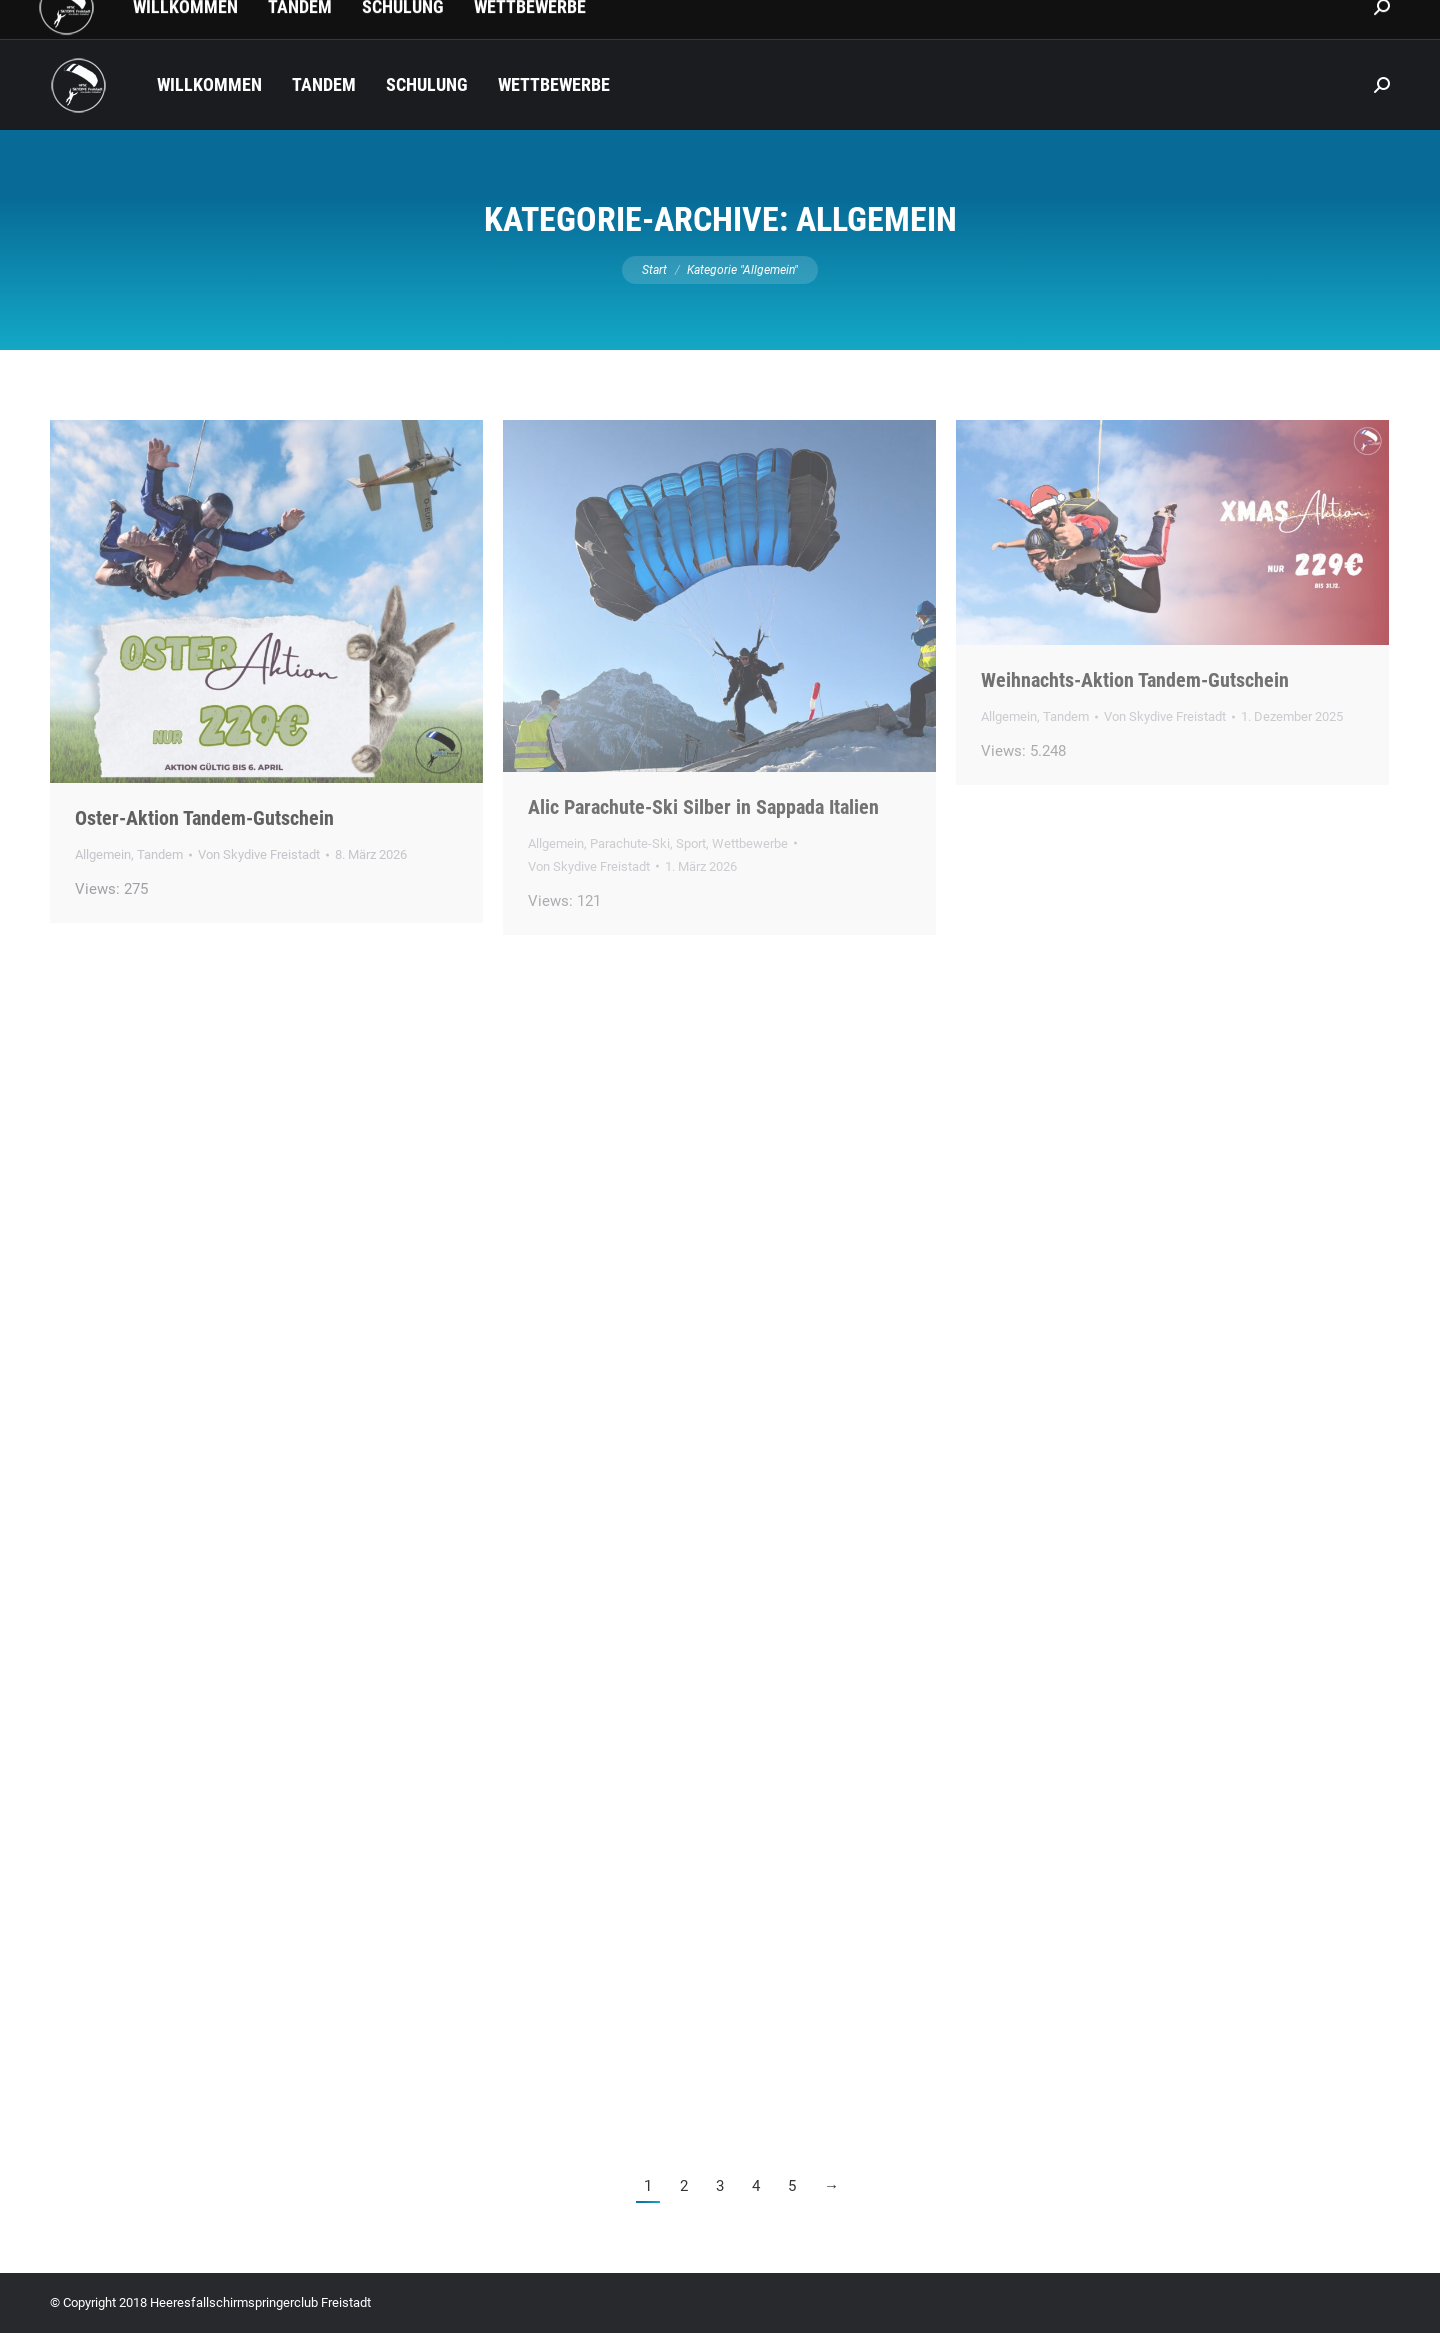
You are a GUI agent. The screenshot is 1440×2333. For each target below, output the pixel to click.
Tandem (160, 854)
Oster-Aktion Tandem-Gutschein (204, 818)
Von (259, 854)
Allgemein (103, 854)
